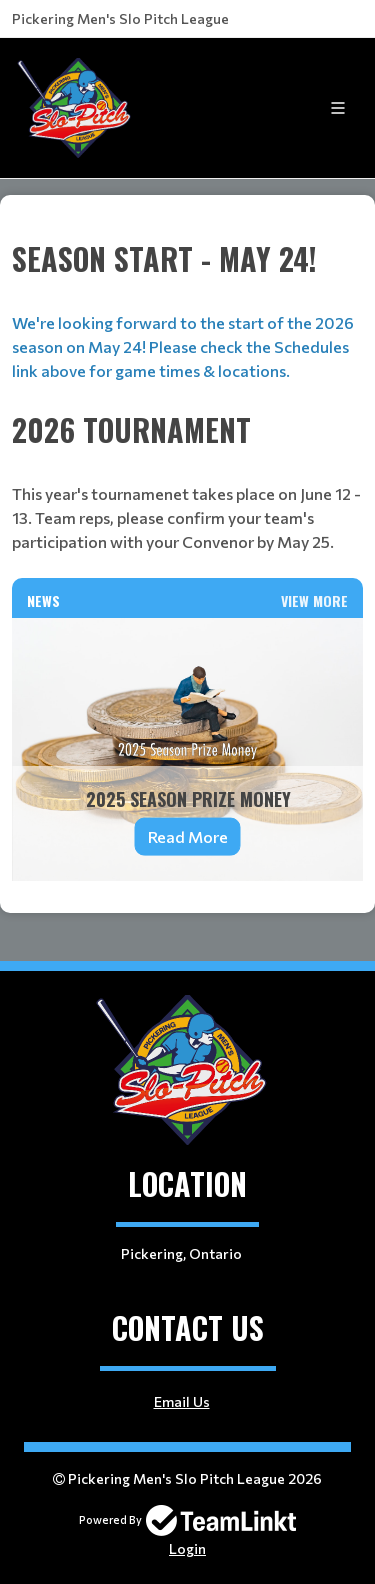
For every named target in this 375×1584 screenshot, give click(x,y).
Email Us (182, 1401)
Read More (188, 836)
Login (187, 1548)
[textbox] (187, 224)
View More (314, 600)
